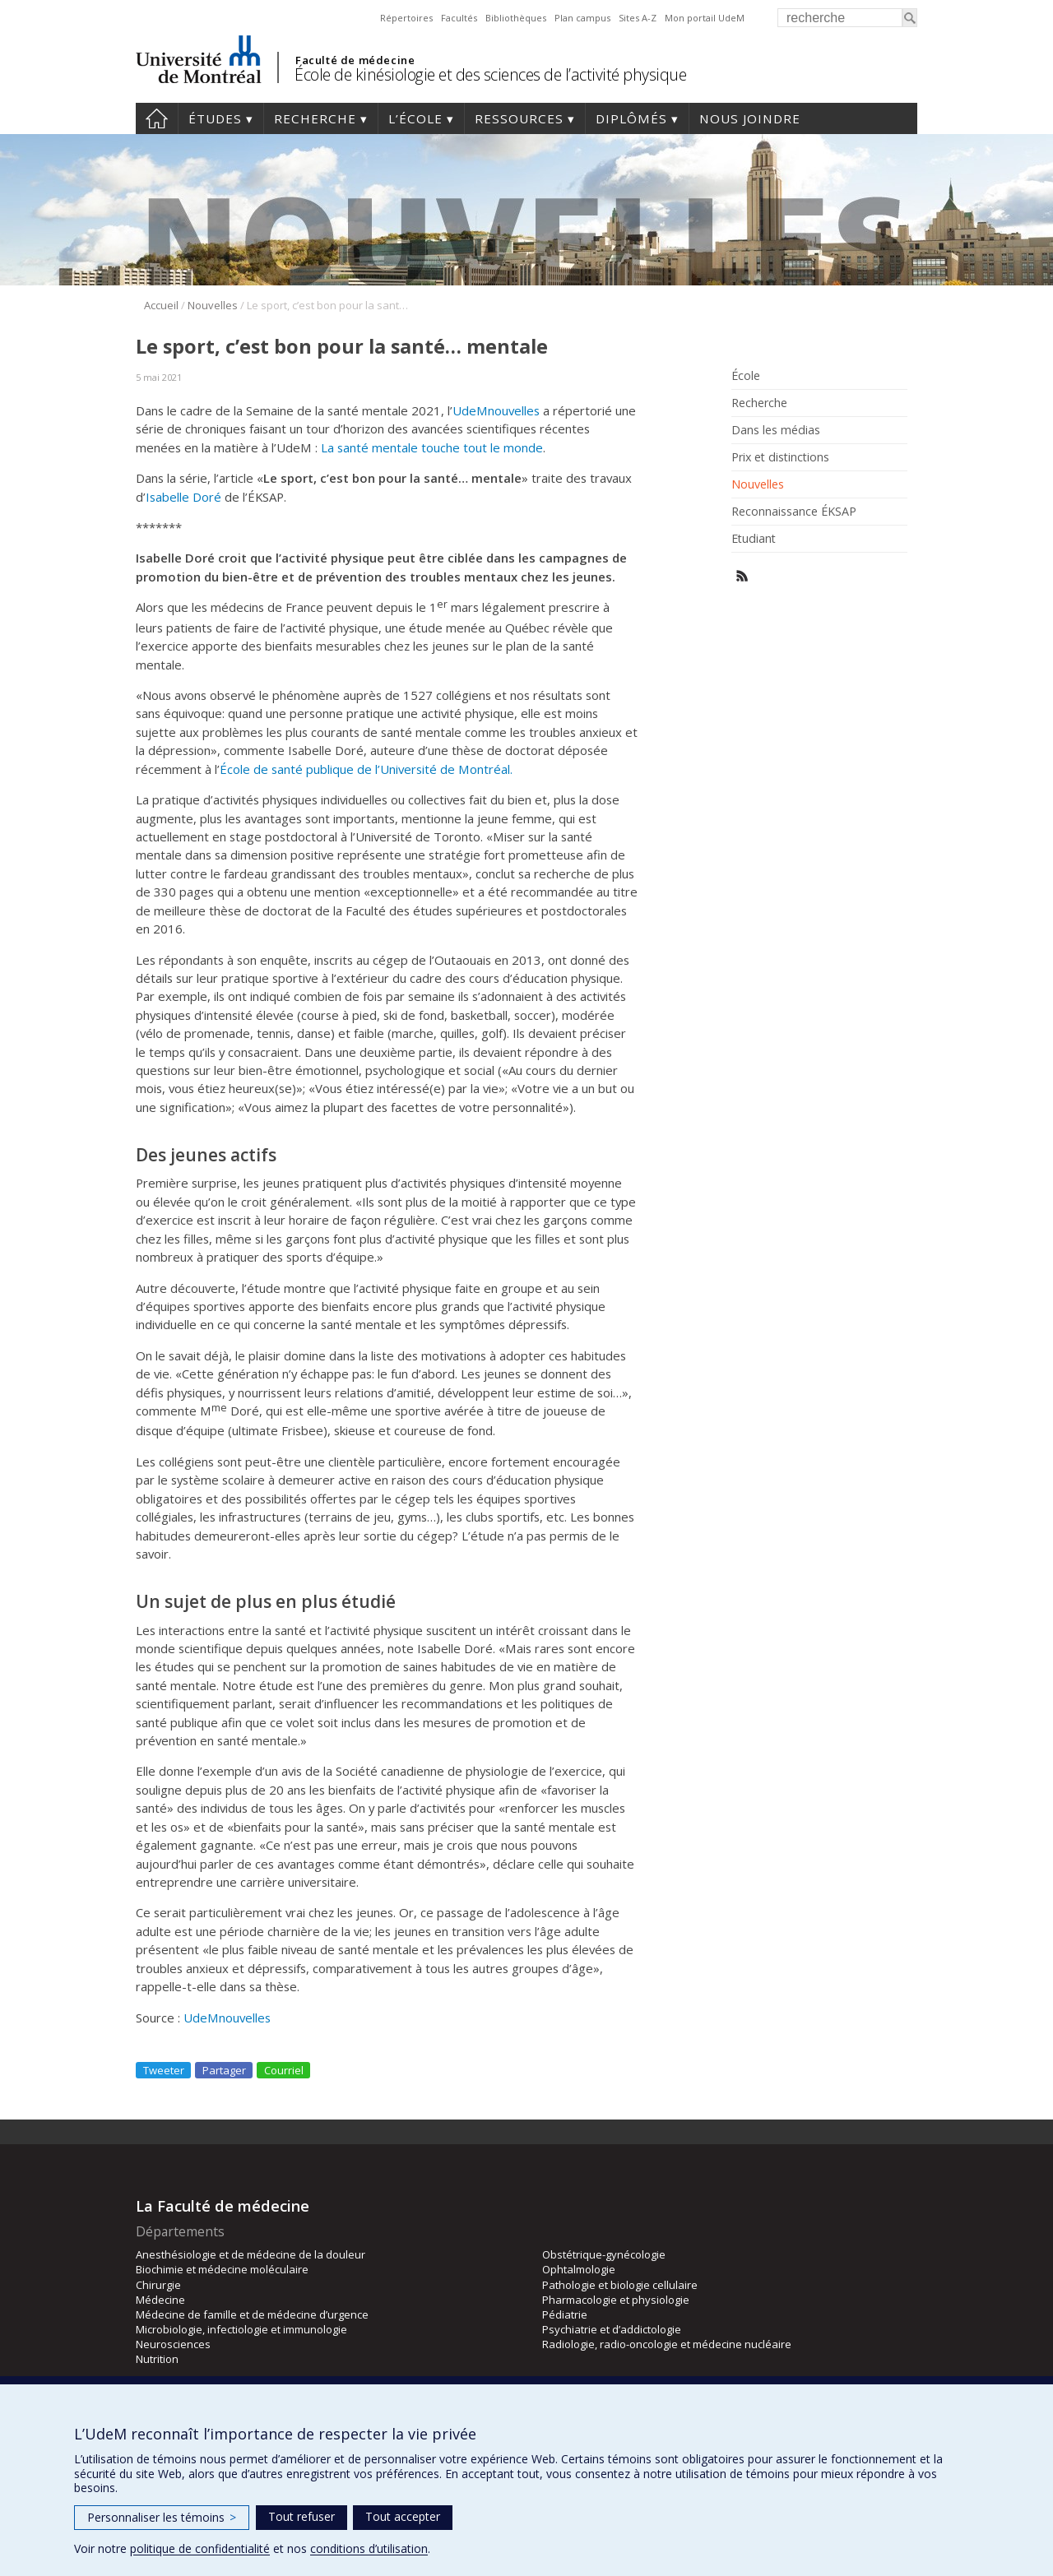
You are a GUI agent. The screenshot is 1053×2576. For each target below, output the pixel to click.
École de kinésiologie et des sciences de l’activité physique (490, 74)
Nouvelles (213, 305)
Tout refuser (301, 2516)
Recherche (315, 118)
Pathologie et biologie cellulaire (620, 2284)
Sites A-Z (637, 18)
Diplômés (631, 118)
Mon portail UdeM (705, 18)
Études (215, 118)
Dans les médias (775, 430)
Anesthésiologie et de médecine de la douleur (250, 2254)
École (745, 375)
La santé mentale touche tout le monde (432, 447)
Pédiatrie (564, 2314)
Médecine (160, 2299)
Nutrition (157, 2358)
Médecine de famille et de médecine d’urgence (252, 2314)
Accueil (157, 118)
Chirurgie (158, 2284)
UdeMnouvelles (496, 410)
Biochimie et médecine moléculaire (222, 2269)
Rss (742, 576)
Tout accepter (402, 2516)
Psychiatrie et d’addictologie (611, 2329)
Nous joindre (749, 118)
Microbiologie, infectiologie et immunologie (241, 2329)
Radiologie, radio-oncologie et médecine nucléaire (666, 2344)
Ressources (519, 118)
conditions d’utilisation (369, 2548)
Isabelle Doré (183, 497)
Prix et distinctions (780, 457)
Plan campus (582, 18)
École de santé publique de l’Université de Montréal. (366, 769)
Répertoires (406, 18)
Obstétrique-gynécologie (604, 2254)
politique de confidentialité (200, 2548)
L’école (415, 118)
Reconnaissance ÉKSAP (793, 511)
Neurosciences (173, 2344)
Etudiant (753, 538)
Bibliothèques (515, 18)
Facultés (459, 18)
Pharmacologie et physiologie (615, 2299)
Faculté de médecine (355, 60)
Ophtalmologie (578, 2269)
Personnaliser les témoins (161, 2517)
